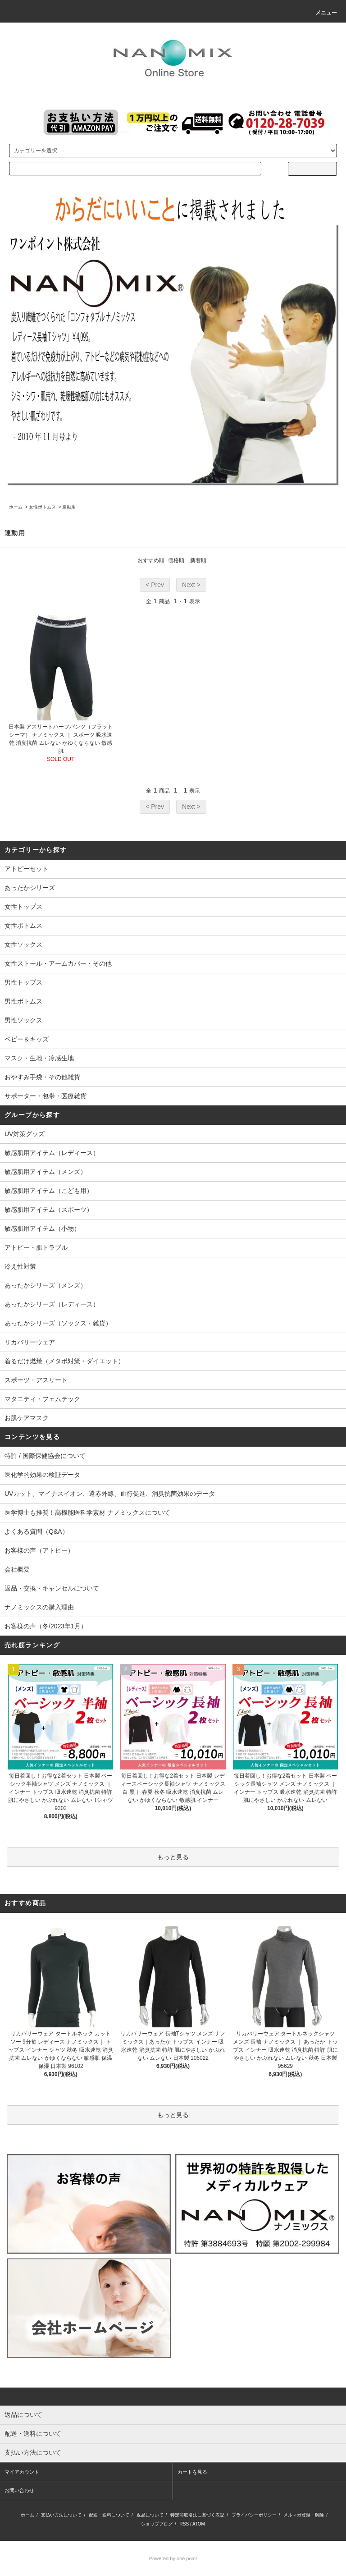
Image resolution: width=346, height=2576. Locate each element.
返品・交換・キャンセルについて (52, 1588)
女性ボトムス (42, 506)
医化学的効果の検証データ (42, 1474)
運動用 (69, 506)
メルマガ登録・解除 (303, 2514)
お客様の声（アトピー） (39, 1550)
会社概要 (17, 1569)
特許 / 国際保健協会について (45, 1455)
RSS (184, 2523)
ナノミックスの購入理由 (39, 1607)
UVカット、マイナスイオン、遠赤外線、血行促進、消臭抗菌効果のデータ (110, 1493)
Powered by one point (173, 2558)
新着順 (198, 560)
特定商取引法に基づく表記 (197, 2514)
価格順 (176, 560)
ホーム (16, 506)
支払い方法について (61, 2514)
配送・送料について (109, 2514)
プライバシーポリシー (254, 2514)
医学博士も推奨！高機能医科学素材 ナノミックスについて (87, 1512)
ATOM (198, 2523)
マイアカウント (22, 2472)
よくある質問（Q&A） (36, 1531)
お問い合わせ (19, 2490)
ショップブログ (157, 2523)
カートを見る (192, 2472)
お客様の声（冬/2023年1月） (46, 1626)
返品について (150, 2514)
